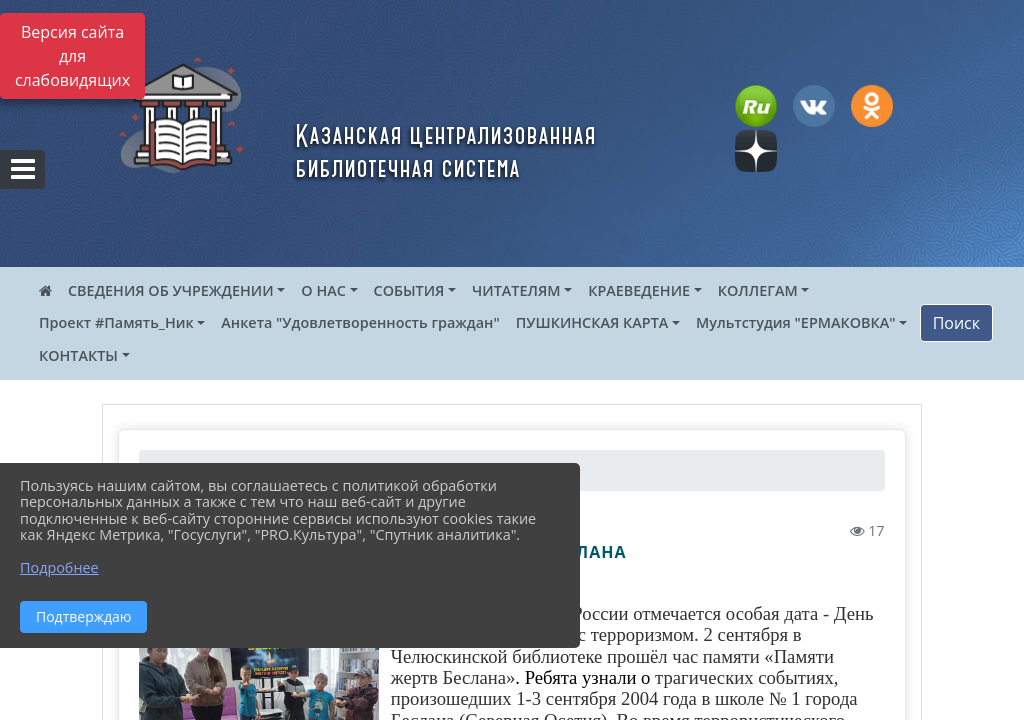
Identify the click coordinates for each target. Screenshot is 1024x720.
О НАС (323, 290)
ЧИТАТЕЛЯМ (516, 290)
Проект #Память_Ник (116, 322)
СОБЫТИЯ (409, 290)
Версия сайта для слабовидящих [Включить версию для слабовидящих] (72, 56)
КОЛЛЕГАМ (758, 290)
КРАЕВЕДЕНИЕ (639, 290)
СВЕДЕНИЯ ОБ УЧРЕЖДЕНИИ (171, 290)
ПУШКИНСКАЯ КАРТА (592, 322)
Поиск (956, 323)
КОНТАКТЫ (78, 355)
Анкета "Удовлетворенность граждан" (360, 322)
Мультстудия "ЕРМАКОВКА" (796, 322)
